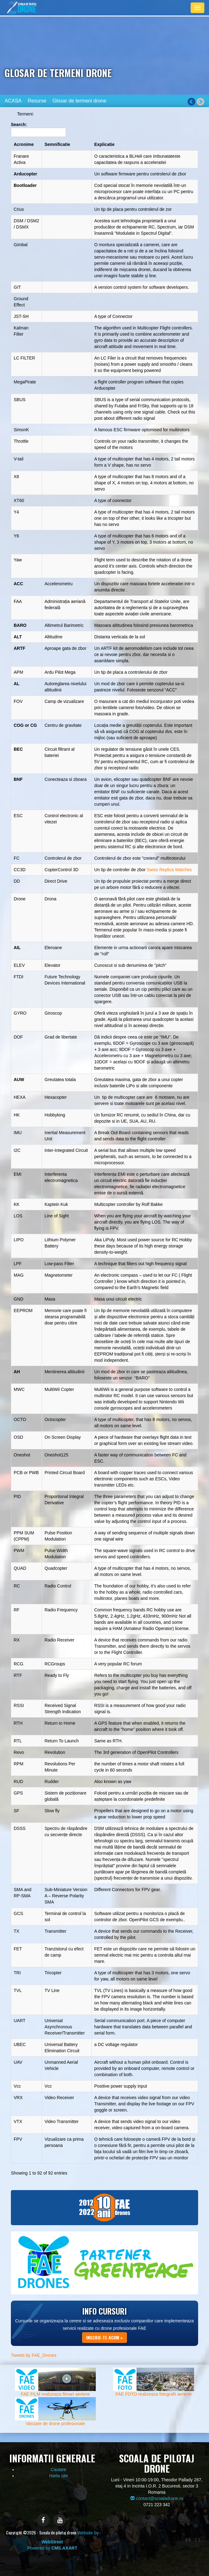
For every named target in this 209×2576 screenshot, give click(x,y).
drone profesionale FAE (123, 2328)
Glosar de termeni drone (79, 100)
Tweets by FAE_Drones (33, 2355)
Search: (38, 129)
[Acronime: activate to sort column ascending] (26, 144)
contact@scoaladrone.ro (156, 2498)
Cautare (58, 2469)
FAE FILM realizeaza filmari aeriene (55, 2394)
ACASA (13, 100)
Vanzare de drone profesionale (55, 2423)
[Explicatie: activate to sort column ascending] (144, 144)
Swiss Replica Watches (169, 869)
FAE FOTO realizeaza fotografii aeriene (154, 2394)
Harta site (58, 2475)
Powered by (52, 2548)
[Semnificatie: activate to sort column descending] (67, 144)
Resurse (37, 100)
